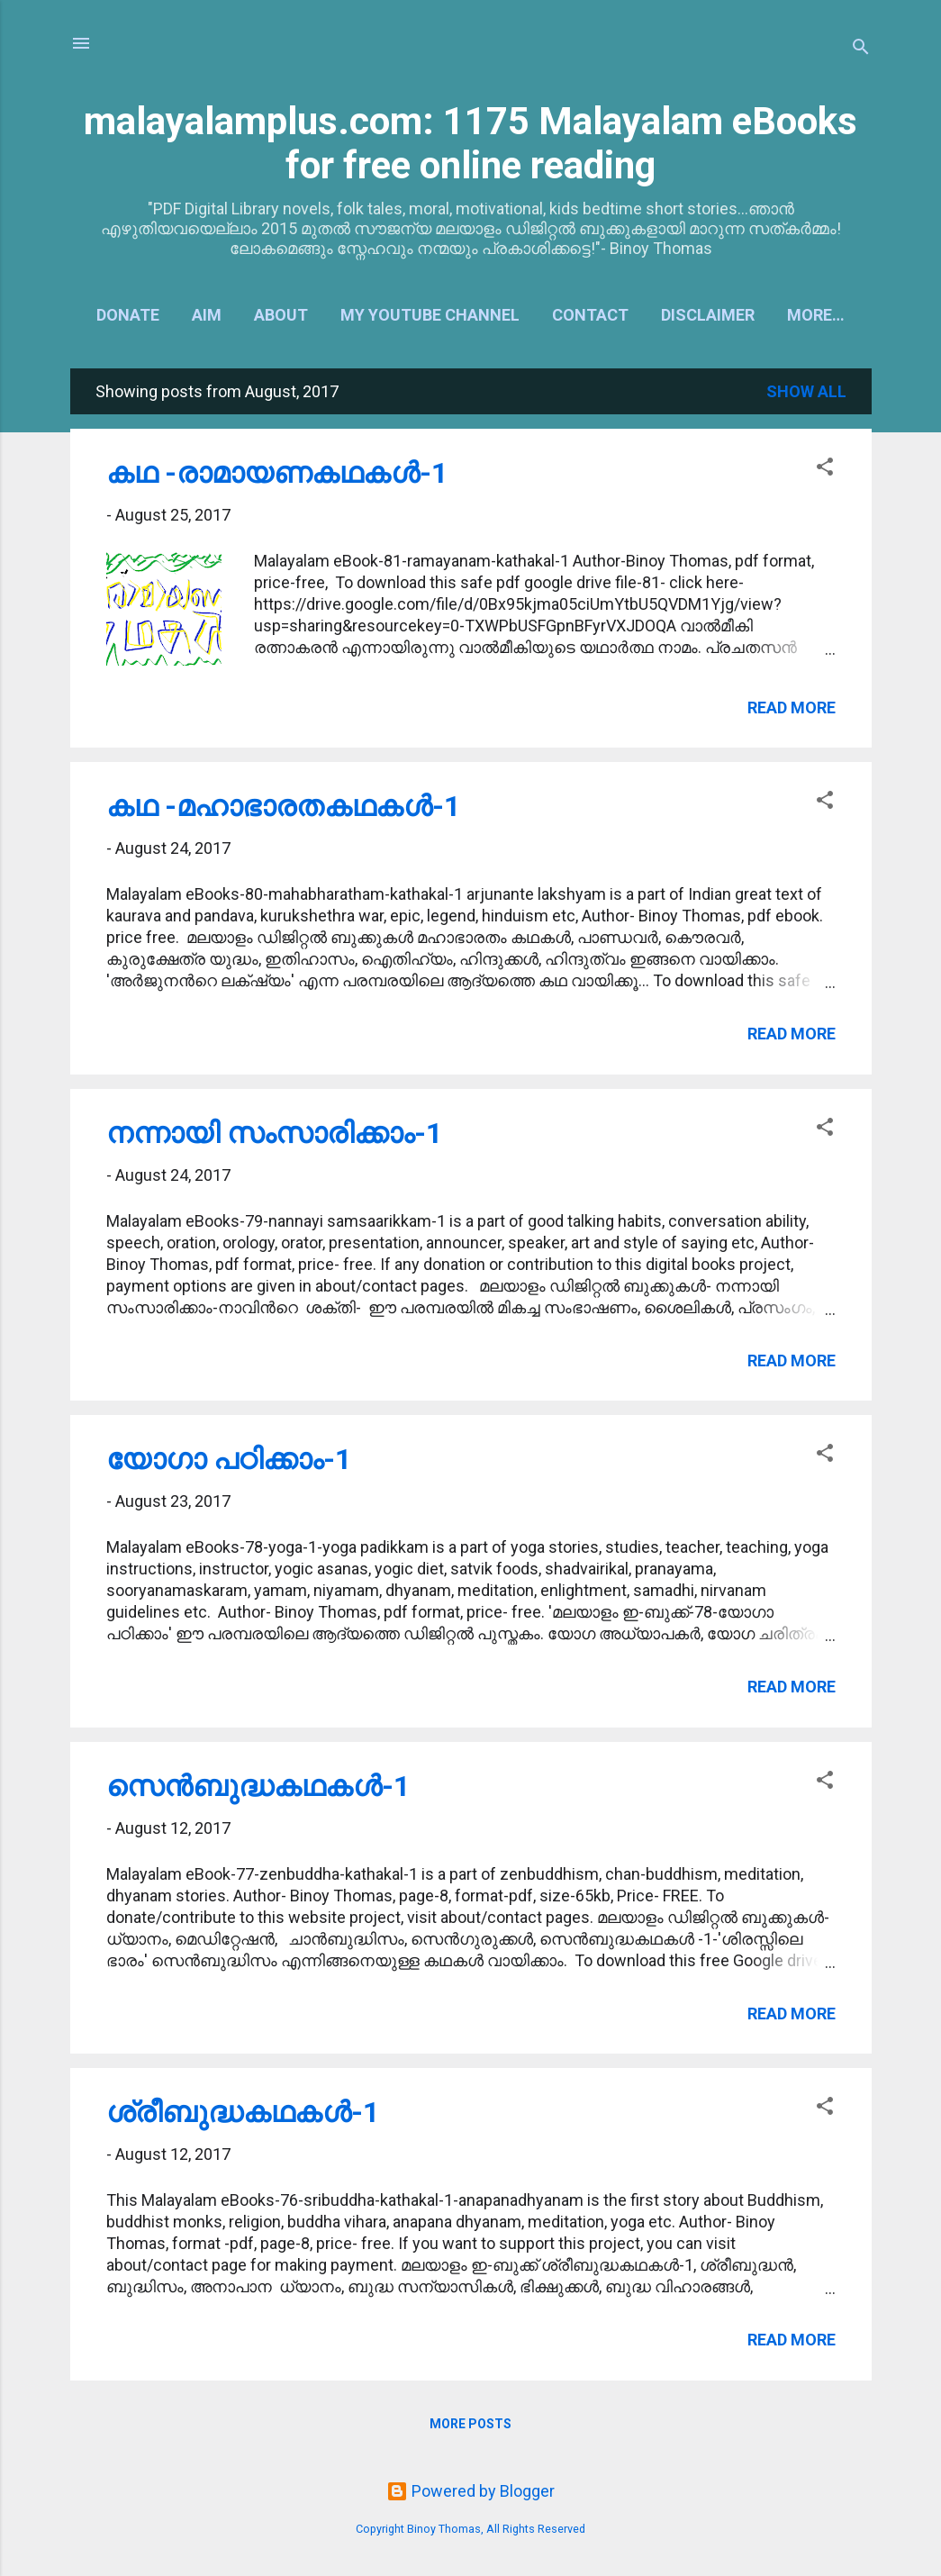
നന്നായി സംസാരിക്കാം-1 (274, 1133)
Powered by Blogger (470, 2490)
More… (816, 314)
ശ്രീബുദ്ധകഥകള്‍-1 (242, 2112)
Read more (791, 707)
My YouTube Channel (430, 314)
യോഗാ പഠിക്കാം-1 (228, 1459)
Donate (127, 314)
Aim (207, 314)
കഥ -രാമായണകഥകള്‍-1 (277, 473)
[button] (825, 469)
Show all (806, 391)
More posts (470, 2424)
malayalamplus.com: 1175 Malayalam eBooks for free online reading (470, 143)
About (281, 314)
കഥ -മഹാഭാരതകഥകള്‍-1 (283, 806)
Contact (590, 314)
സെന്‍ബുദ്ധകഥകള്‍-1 (258, 1786)
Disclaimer (708, 314)
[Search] (861, 49)
